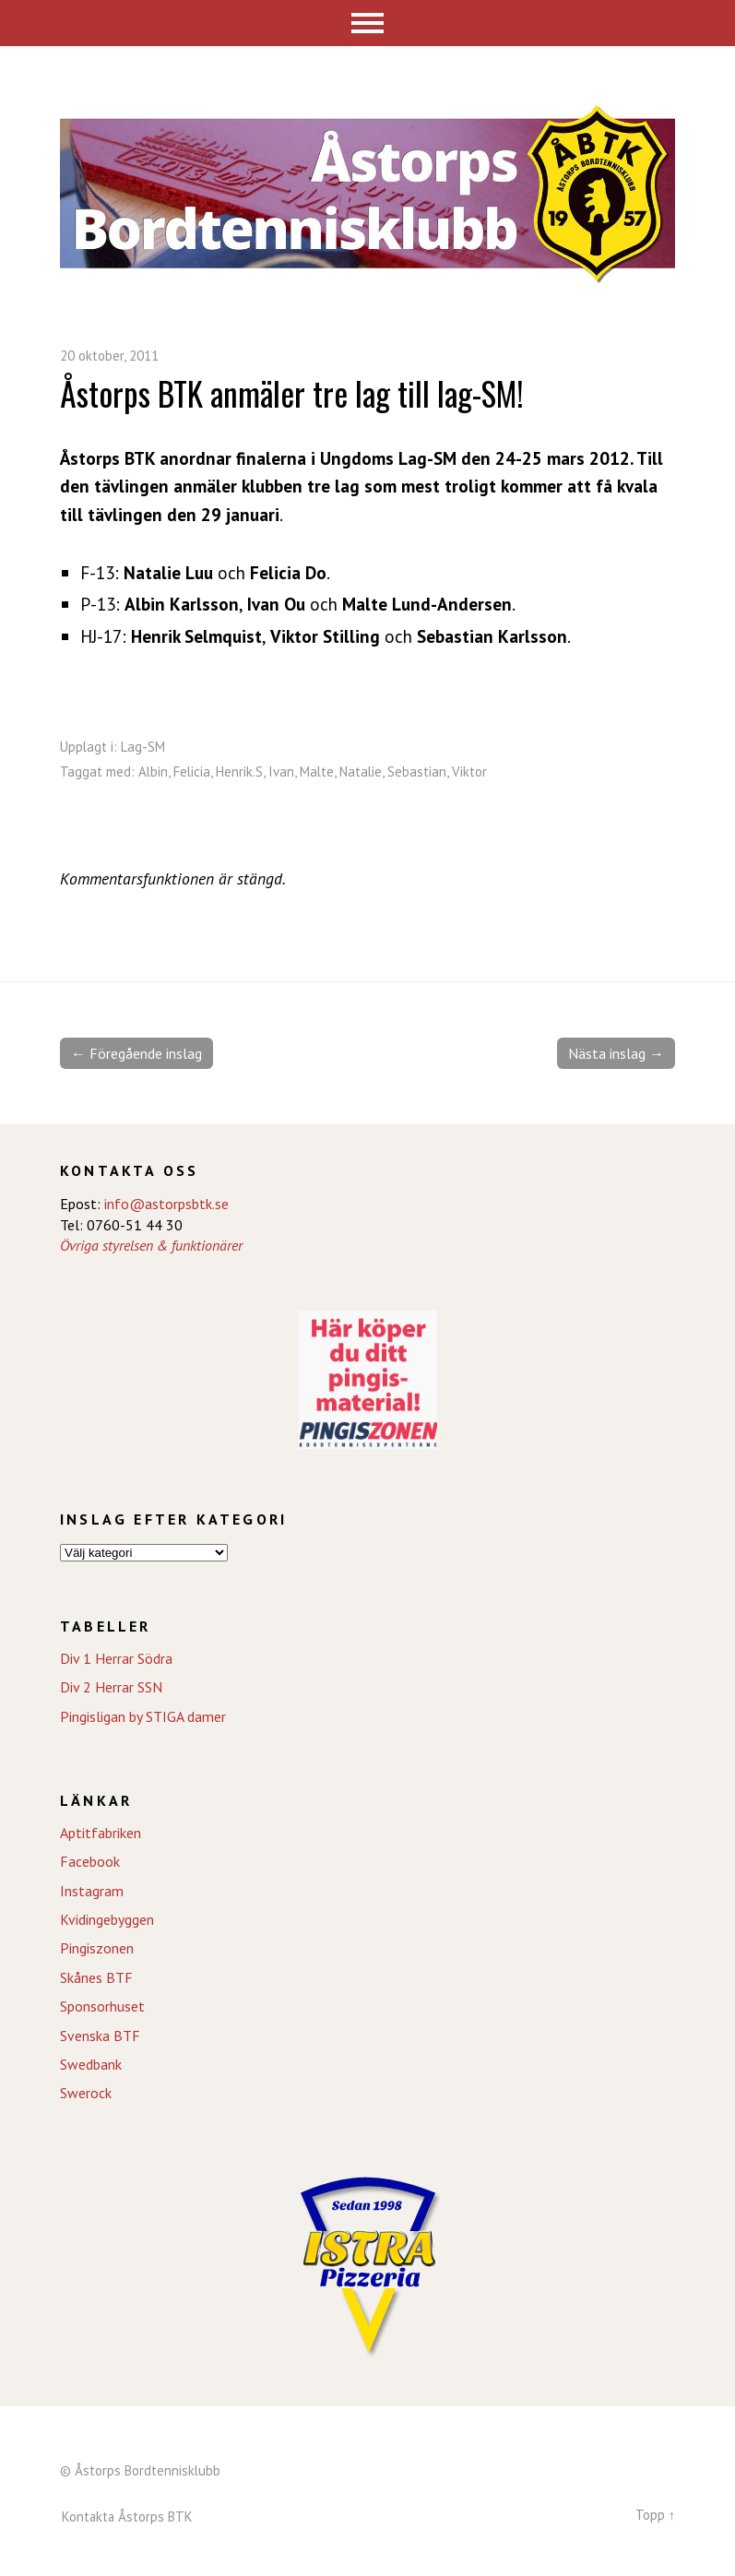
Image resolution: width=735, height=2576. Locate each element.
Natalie (360, 771)
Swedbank (91, 2064)
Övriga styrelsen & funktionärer (151, 1245)
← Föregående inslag (136, 1053)
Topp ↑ (655, 2514)
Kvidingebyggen (107, 1919)
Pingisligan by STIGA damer (143, 1716)
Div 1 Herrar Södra (116, 1658)
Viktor (469, 771)
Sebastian (416, 771)
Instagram (92, 1891)
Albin (153, 771)
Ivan (281, 771)
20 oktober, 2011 (109, 355)
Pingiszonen (97, 1948)
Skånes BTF (96, 1977)
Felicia (191, 771)
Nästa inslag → (616, 1053)
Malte (317, 771)
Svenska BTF (100, 2035)
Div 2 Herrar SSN (111, 1687)
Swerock (86, 2092)
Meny (367, 23)
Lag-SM (143, 746)
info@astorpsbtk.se (166, 1203)
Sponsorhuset (102, 2006)
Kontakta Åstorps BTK (127, 2516)
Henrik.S (239, 771)
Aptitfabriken (100, 1832)
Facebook (90, 1861)
